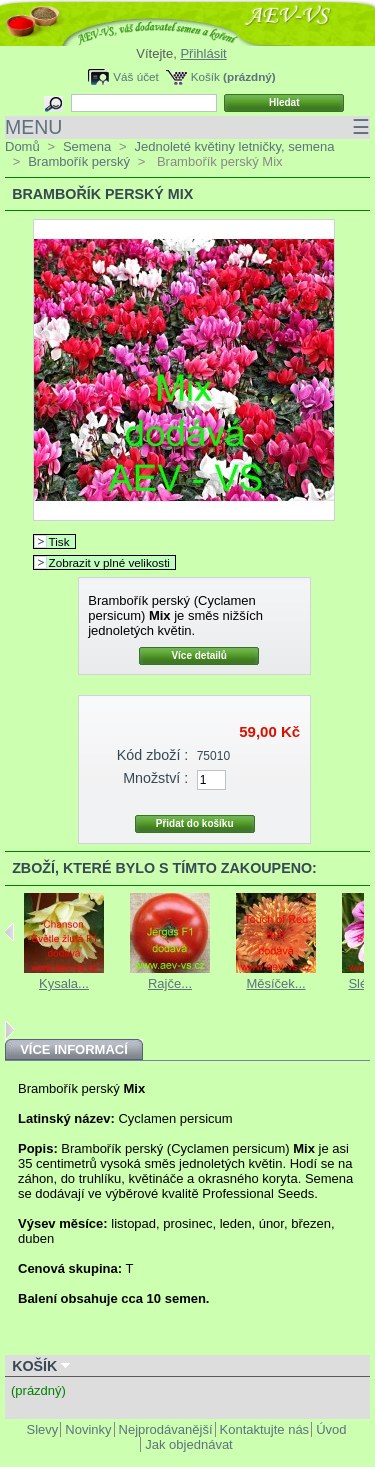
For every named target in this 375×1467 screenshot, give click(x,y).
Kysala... (64, 983)
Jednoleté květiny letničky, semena (234, 146)
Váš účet (135, 76)
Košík (205, 76)
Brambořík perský (79, 161)
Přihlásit (203, 53)
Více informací (74, 1049)
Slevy (43, 1429)
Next (9, 1030)
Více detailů (199, 655)
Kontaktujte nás (265, 1429)
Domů (22, 146)
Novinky (88, 1429)
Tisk (59, 541)
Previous (9, 932)
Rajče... (170, 983)
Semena (87, 146)
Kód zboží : (153, 755)
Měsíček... (275, 983)
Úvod (331, 1429)
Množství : (155, 778)
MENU (187, 127)
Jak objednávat (188, 1444)
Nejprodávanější (166, 1429)
